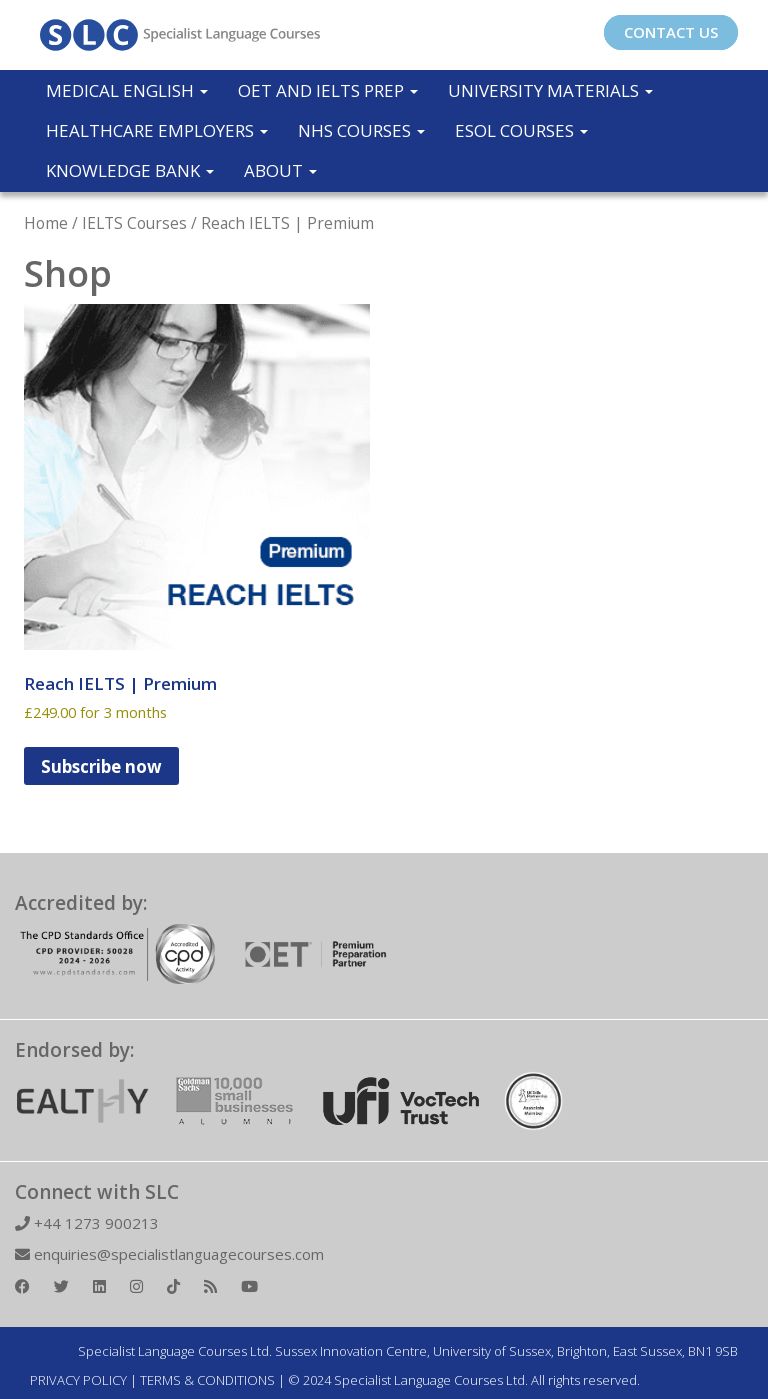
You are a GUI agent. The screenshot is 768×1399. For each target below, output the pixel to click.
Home (46, 223)
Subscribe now (101, 766)
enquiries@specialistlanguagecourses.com (169, 1254)
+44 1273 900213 (87, 1223)
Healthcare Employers (157, 130)
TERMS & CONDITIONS (207, 1380)
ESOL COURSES (521, 130)
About (280, 170)
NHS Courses (361, 130)
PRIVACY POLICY (78, 1380)
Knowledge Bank (130, 170)
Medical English (127, 90)
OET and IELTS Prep (328, 90)
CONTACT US (671, 32)
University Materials (550, 90)
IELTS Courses (134, 223)
